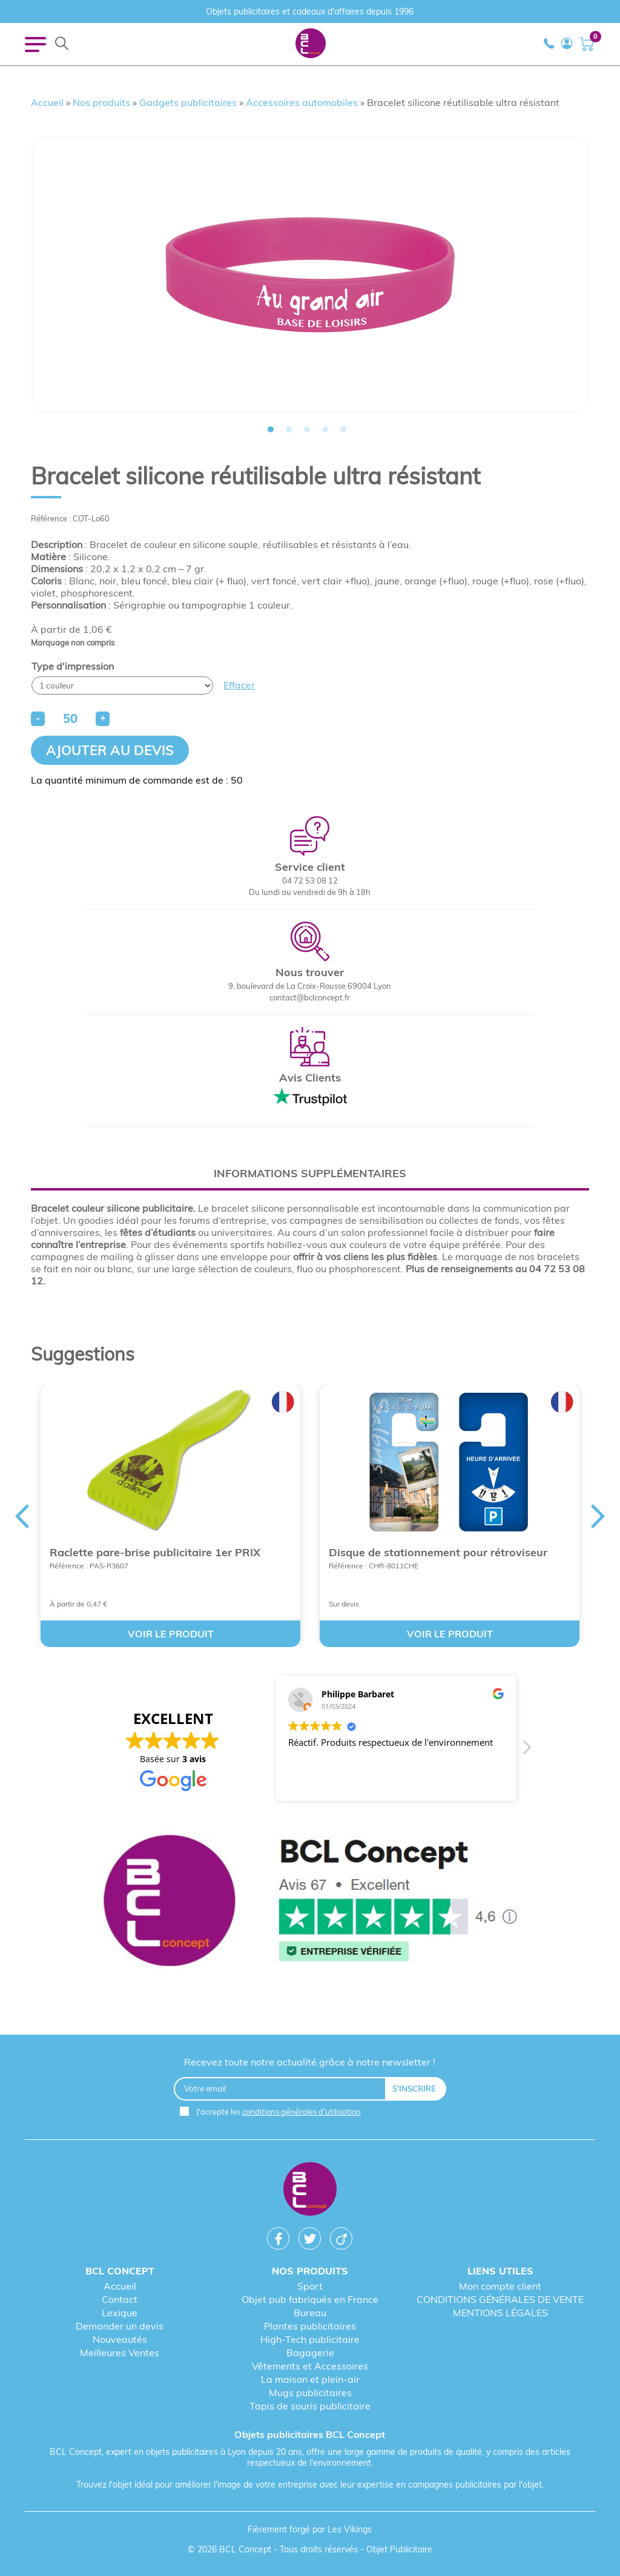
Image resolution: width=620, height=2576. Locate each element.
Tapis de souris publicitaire (310, 2406)
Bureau (310, 2313)
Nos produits (101, 102)
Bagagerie (310, 2352)
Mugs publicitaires (310, 2392)
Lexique (119, 2313)
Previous (22, 1516)
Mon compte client (500, 2286)
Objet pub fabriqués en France (310, 2299)
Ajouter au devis (110, 750)
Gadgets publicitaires (188, 102)
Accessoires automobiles (302, 102)
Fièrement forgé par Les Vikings (310, 2529)
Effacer (239, 685)
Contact (119, 2299)
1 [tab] (271, 429)
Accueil (47, 102)
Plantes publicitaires (310, 2326)
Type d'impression (72, 666)
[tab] (310, 1173)
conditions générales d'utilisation (301, 2111)
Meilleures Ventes (119, 2352)
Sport (310, 2286)
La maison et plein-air (310, 2379)
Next (598, 1516)
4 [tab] (325, 429)
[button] (526, 1751)
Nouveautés (120, 2339)
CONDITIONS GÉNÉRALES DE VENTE (500, 2299)
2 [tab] (289, 429)
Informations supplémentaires (310, 1173)
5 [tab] (343, 429)
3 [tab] (307, 429)
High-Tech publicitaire (310, 2339)
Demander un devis (119, 2326)
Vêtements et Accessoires (310, 2366)
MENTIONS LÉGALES (500, 2313)
